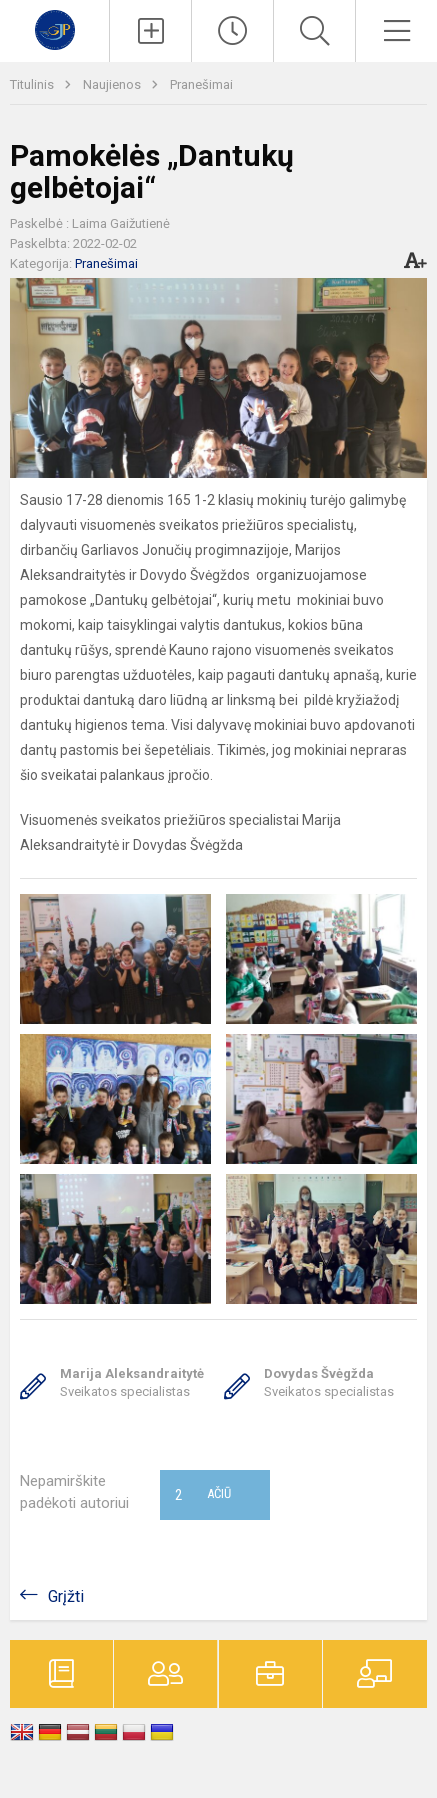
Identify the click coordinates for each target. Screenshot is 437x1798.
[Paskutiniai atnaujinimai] (232, 31)
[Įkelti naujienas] (150, 31)
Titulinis (33, 84)
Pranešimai (201, 84)
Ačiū (203, 1495)
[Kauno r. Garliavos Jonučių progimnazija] (55, 28)
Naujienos (113, 84)
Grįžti (66, 1596)
